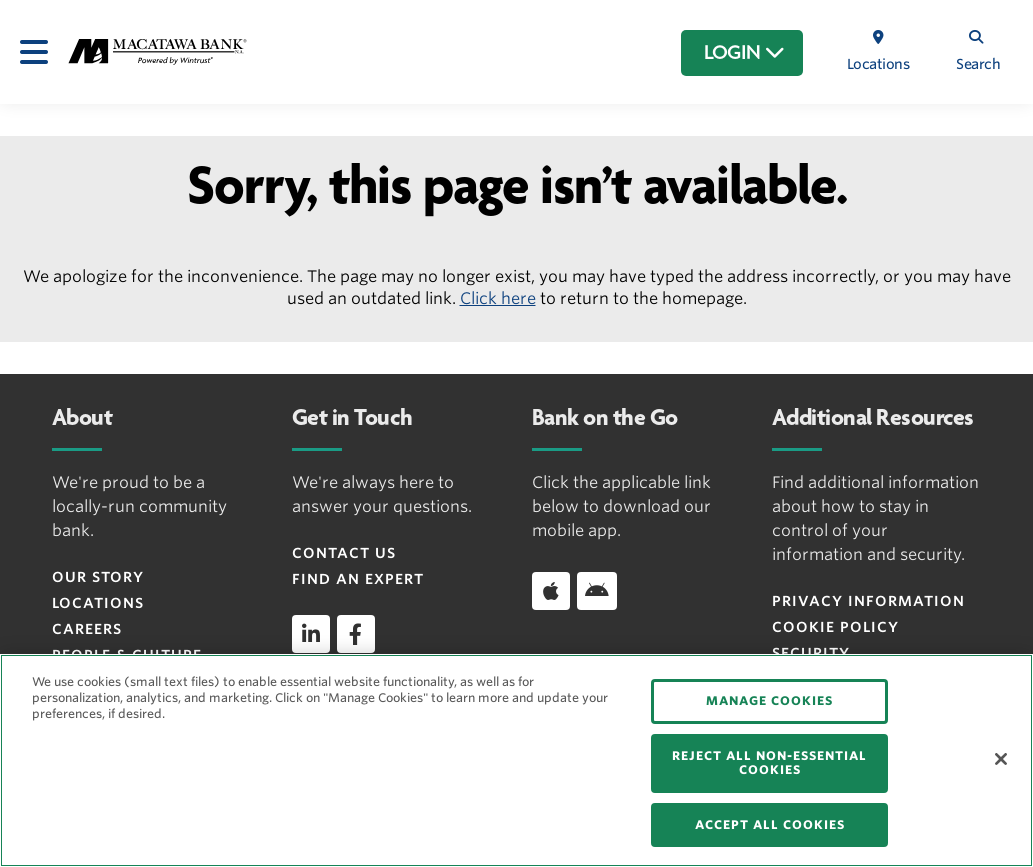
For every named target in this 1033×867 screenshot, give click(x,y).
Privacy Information (868, 601)
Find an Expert (358, 579)
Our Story (98, 577)
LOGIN (744, 53)
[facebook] (356, 634)
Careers (87, 629)
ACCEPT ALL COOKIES (770, 824)
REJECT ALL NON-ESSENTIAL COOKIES (769, 762)
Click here (498, 298)
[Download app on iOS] (551, 591)
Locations (98, 603)
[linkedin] (311, 634)
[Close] (1001, 759)
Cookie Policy (835, 627)
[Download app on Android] (597, 591)
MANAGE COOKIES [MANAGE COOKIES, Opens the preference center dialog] (769, 700)
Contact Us (344, 553)
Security (811, 653)
